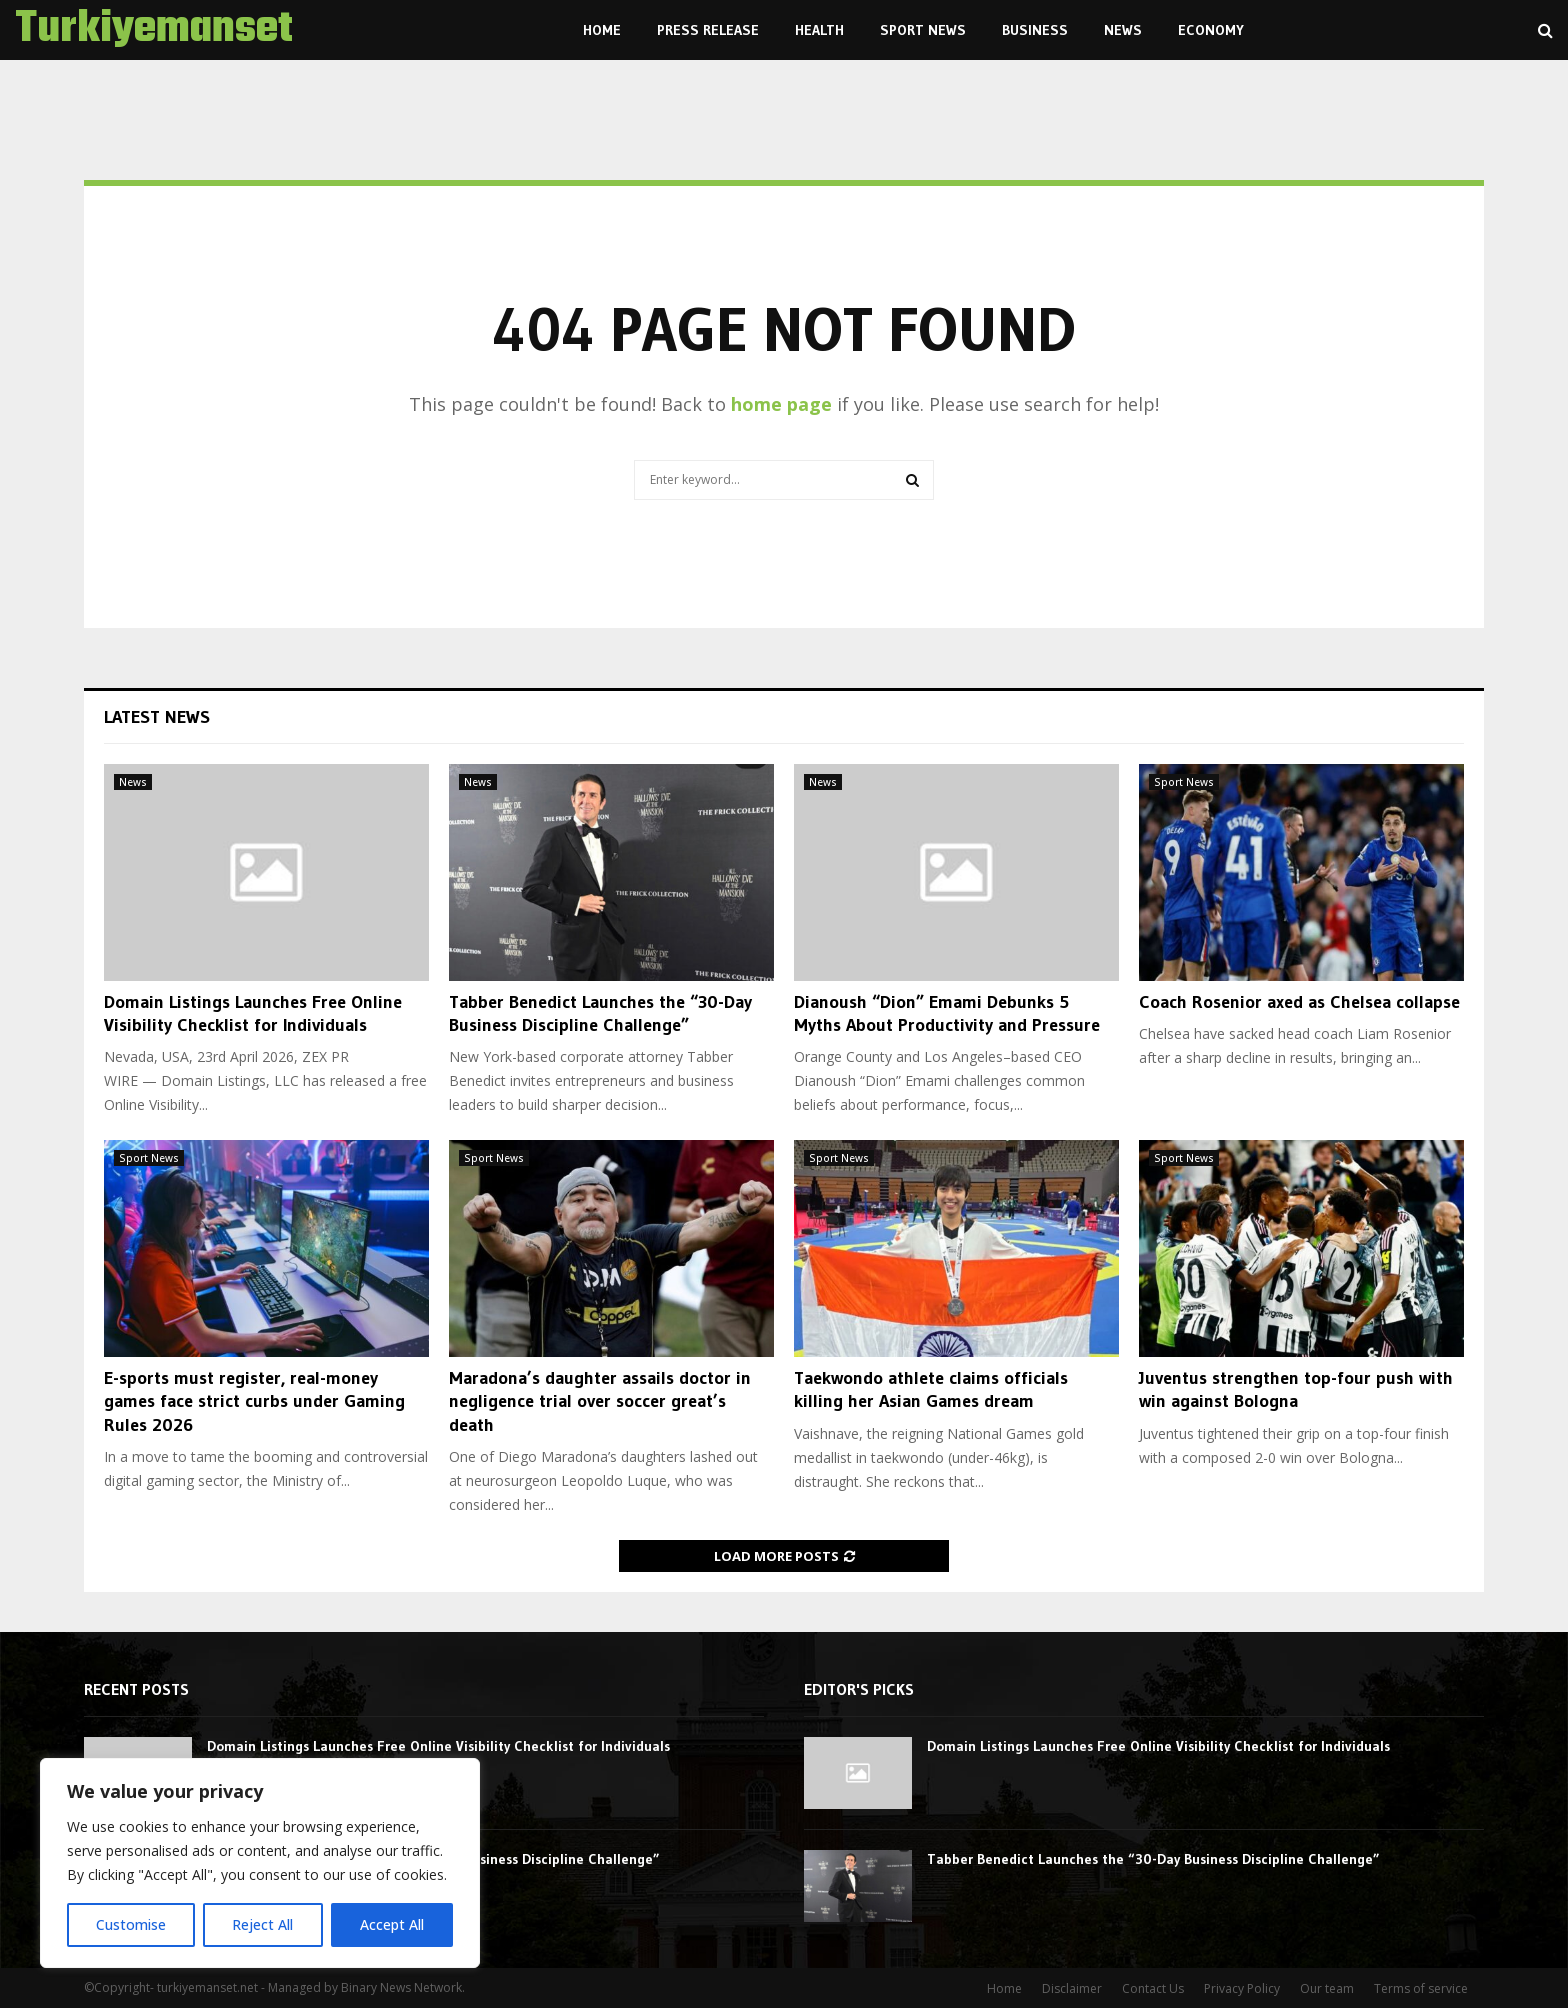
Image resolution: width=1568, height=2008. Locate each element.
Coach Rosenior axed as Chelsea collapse (1299, 1002)
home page (781, 404)
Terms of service (1421, 1988)
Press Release (708, 30)
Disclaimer (1072, 1988)
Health (819, 30)
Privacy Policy (1242, 1988)
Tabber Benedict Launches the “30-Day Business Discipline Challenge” (600, 1013)
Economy (1211, 30)
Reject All (262, 1924)
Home (602, 30)
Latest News (157, 717)
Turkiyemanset (154, 30)
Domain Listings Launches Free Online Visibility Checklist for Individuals (253, 1013)
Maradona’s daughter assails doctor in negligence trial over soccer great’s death (600, 1401)
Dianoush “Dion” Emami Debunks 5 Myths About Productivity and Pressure (947, 1013)
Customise (131, 1924)
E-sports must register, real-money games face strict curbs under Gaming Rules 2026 (254, 1401)
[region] (260, 1863)
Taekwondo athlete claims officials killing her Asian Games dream (931, 1389)
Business (1035, 30)
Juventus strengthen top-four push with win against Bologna (1296, 1389)
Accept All (392, 1924)
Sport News (923, 30)
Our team (1327, 1988)
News (1123, 30)
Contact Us (1153, 1988)
